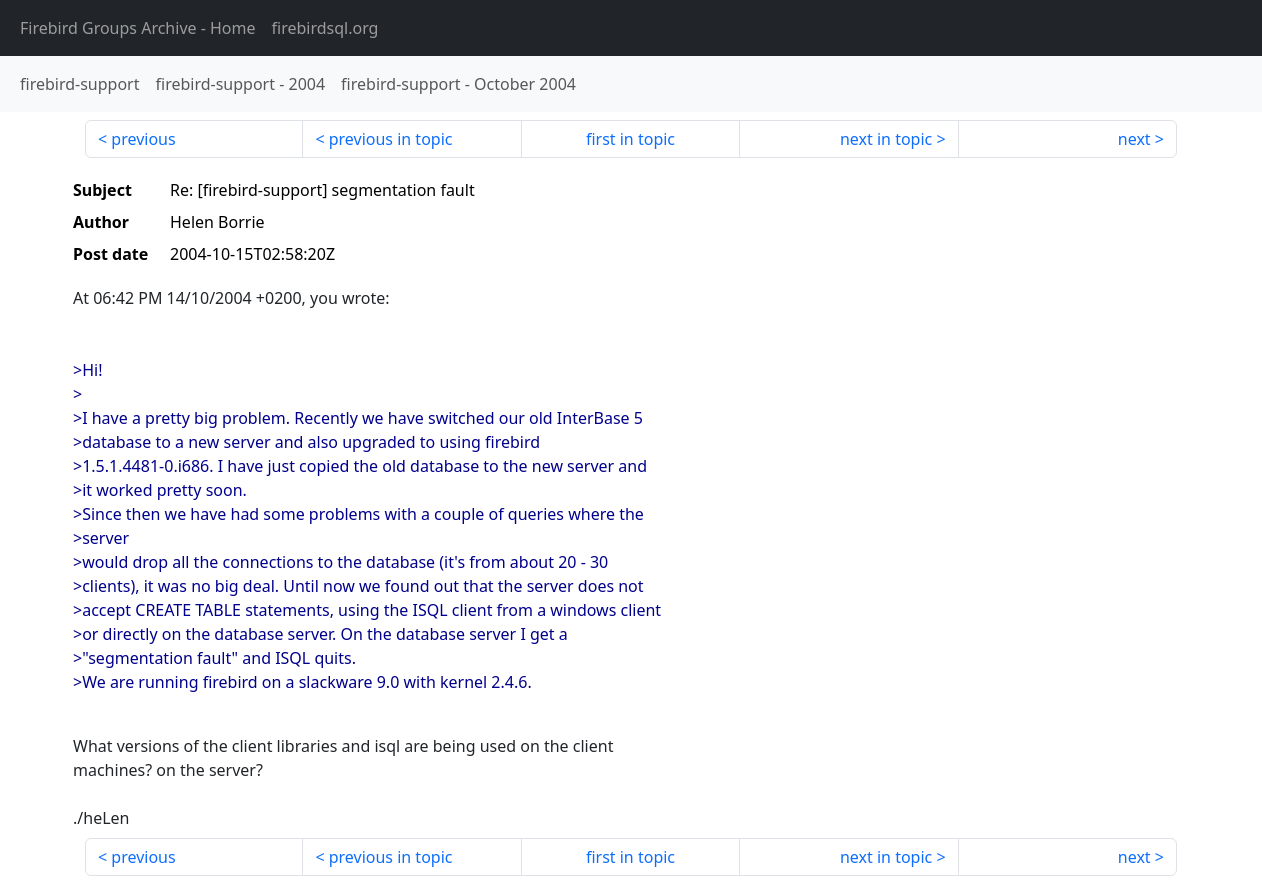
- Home (138, 28)
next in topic (886, 139)
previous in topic (391, 139)
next (1134, 139)
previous (143, 139)
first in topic (630, 139)
